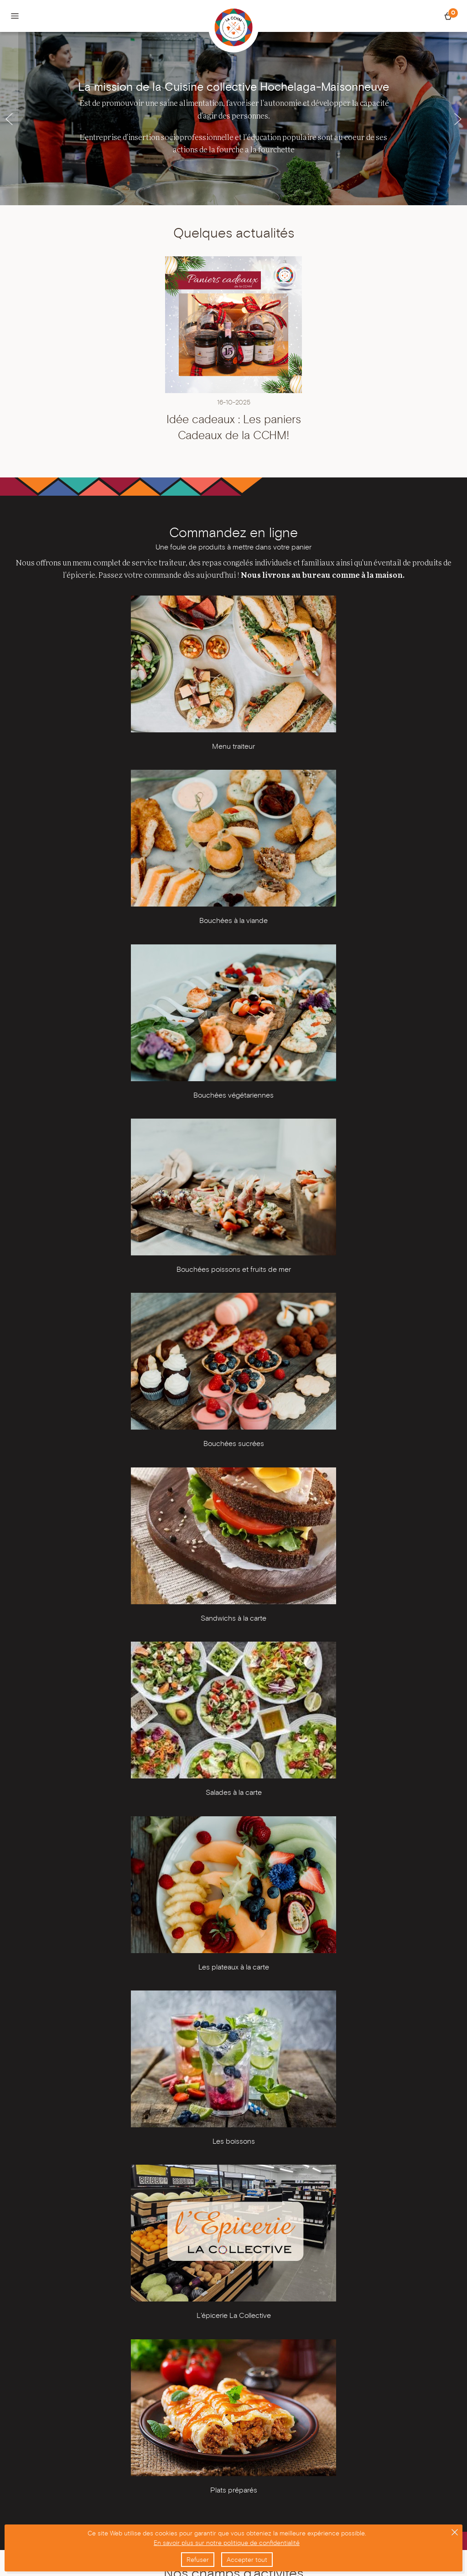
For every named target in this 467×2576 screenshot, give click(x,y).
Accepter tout (247, 2559)
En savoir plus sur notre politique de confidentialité (227, 2542)
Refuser (198, 2559)
